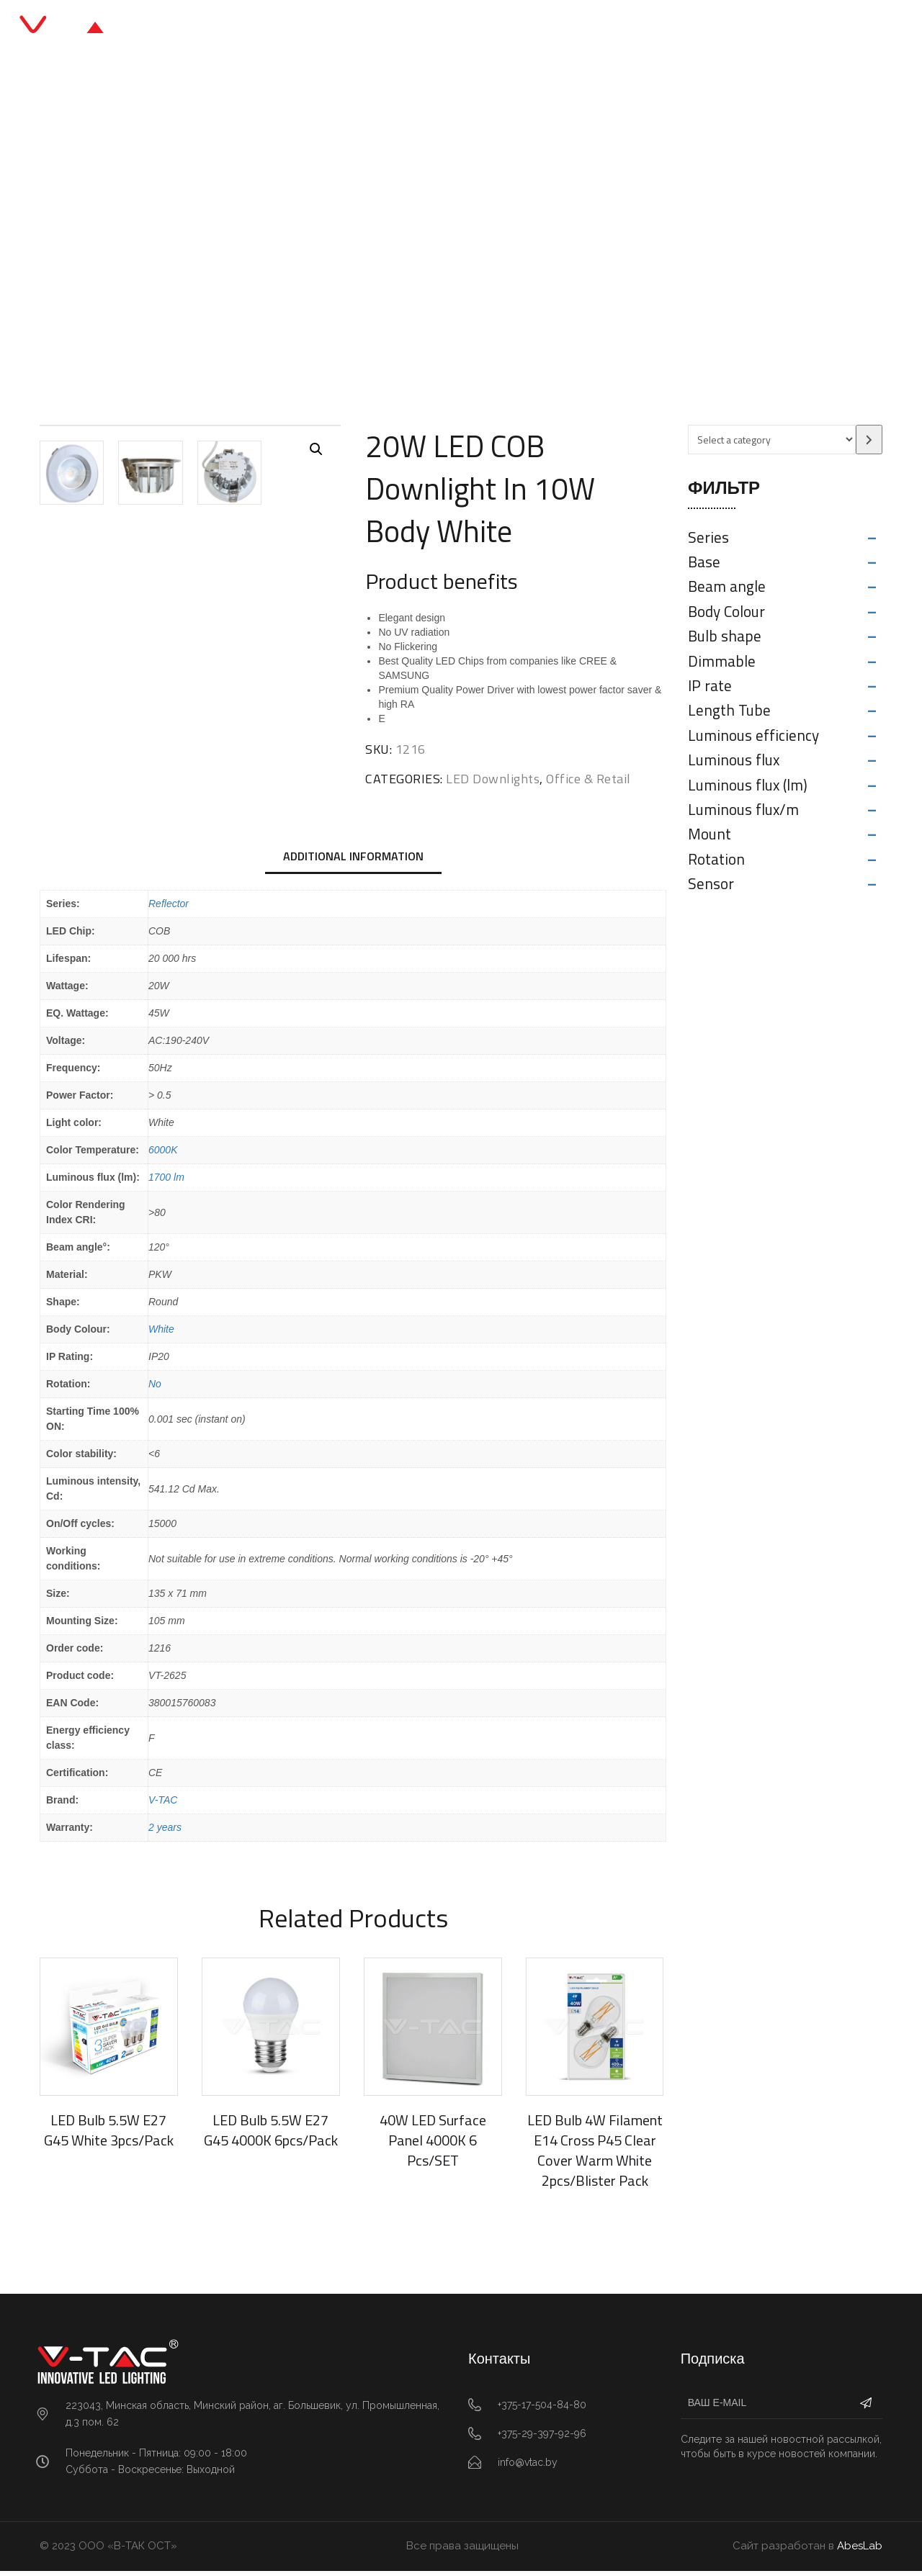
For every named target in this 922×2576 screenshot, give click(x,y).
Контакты (625, 28)
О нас (553, 28)
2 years (165, 1832)
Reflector (168, 908)
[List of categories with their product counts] (772, 439)
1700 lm (166, 1182)
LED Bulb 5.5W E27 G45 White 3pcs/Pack (109, 2135)
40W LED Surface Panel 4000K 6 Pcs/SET (433, 2145)
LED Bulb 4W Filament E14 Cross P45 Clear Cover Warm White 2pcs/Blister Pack (595, 2155)
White (161, 1334)
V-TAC (162, 1805)
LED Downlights (428, 240)
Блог (496, 28)
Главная (292, 28)
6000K (162, 1155)
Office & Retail (331, 240)
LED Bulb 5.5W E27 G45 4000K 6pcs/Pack (271, 2135)
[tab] (353, 862)
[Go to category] (869, 439)
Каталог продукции (399, 28)
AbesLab (859, 2550)
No (154, 1389)
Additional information (353, 861)
